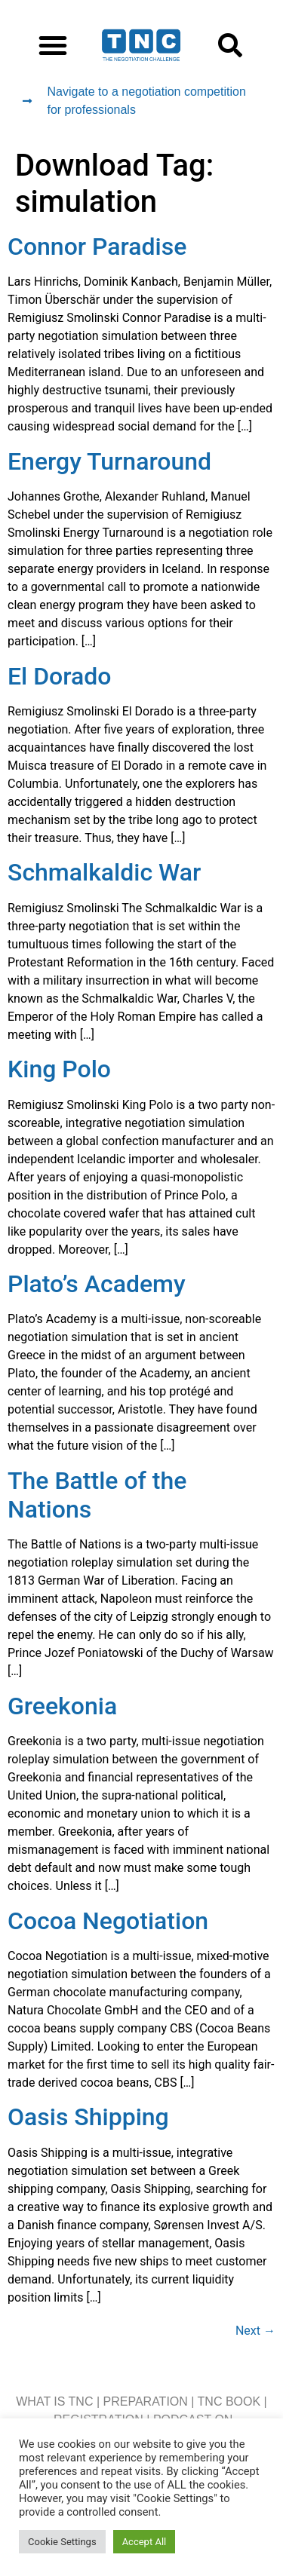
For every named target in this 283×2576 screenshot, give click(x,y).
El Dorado (59, 676)
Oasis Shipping (88, 2117)
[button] (52, 45)
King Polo (59, 1069)
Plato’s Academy (97, 1284)
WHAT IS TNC (54, 2401)
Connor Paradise (97, 246)
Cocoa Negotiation (108, 1921)
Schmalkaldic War (104, 872)
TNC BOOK (229, 2401)
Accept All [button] (144, 2541)
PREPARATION (145, 2401)
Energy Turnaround (109, 461)
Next (255, 2330)
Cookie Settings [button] (62, 2541)
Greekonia (62, 1706)
